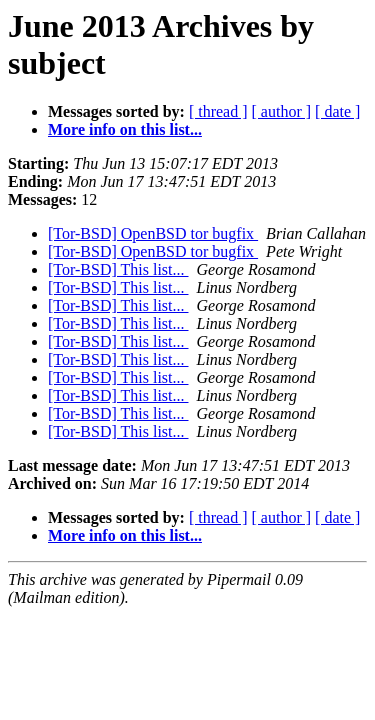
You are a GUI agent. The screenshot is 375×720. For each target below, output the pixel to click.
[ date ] (337, 111)
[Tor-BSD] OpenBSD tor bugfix (153, 233)
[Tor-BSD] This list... (118, 269)
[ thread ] (218, 111)
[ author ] (282, 111)
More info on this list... (125, 129)
